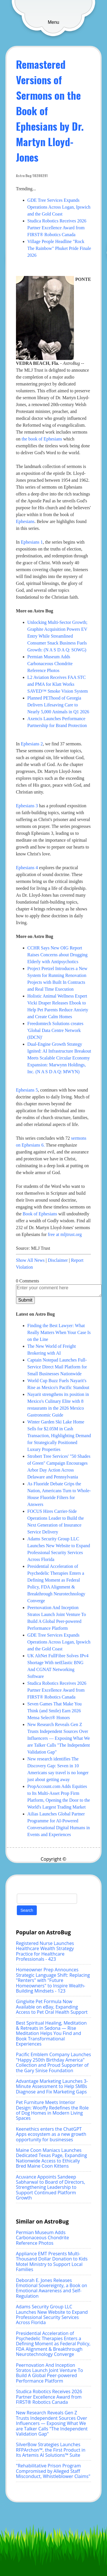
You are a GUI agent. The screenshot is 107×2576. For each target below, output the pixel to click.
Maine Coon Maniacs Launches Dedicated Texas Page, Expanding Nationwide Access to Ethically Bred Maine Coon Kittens (51, 2158)
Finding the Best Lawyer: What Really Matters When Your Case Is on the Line (59, 1332)
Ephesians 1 (32, 542)
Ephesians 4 (27, 867)
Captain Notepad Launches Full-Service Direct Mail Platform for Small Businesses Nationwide (57, 1366)
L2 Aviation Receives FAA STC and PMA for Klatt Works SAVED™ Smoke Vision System (57, 684)
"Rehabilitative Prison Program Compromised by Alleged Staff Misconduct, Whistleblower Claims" (53, 2471)
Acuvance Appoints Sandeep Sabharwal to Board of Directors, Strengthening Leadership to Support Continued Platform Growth (50, 2187)
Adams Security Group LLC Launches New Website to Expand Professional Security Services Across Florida (52, 2314)
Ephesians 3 (27, 805)
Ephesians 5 (27, 1090)
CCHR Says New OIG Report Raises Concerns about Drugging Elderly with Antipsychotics (57, 954)
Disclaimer (58, 1260)
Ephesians (25, 521)
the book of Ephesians (42, 438)
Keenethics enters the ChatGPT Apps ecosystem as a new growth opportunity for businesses (51, 2134)
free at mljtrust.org (65, 1234)
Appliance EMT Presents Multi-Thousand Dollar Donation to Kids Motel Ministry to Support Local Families (52, 2261)
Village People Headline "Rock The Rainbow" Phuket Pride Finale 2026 (59, 248)
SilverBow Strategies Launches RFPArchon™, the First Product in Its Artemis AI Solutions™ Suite (51, 2449)
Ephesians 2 (32, 743)
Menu (53, 22)
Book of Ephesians (40, 1213)
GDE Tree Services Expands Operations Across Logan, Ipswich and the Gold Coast (58, 207)
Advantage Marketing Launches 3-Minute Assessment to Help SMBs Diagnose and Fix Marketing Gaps (52, 2086)
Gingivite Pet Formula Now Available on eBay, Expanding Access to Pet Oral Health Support (52, 2006)
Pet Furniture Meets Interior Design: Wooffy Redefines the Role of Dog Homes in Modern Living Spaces (52, 2110)
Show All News (30, 1260)
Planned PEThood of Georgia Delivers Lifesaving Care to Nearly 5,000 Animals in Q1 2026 (58, 705)
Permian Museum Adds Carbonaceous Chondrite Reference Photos (50, 663)
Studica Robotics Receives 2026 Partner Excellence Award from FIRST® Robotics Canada (56, 227)
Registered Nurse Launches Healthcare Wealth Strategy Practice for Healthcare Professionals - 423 (45, 1951)
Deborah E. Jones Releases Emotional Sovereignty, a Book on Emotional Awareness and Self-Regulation (51, 2288)
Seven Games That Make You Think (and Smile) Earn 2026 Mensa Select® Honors (54, 1710)
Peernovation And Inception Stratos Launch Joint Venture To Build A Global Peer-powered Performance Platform (49, 2373)
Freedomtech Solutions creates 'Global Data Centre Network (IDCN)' (55, 1030)
